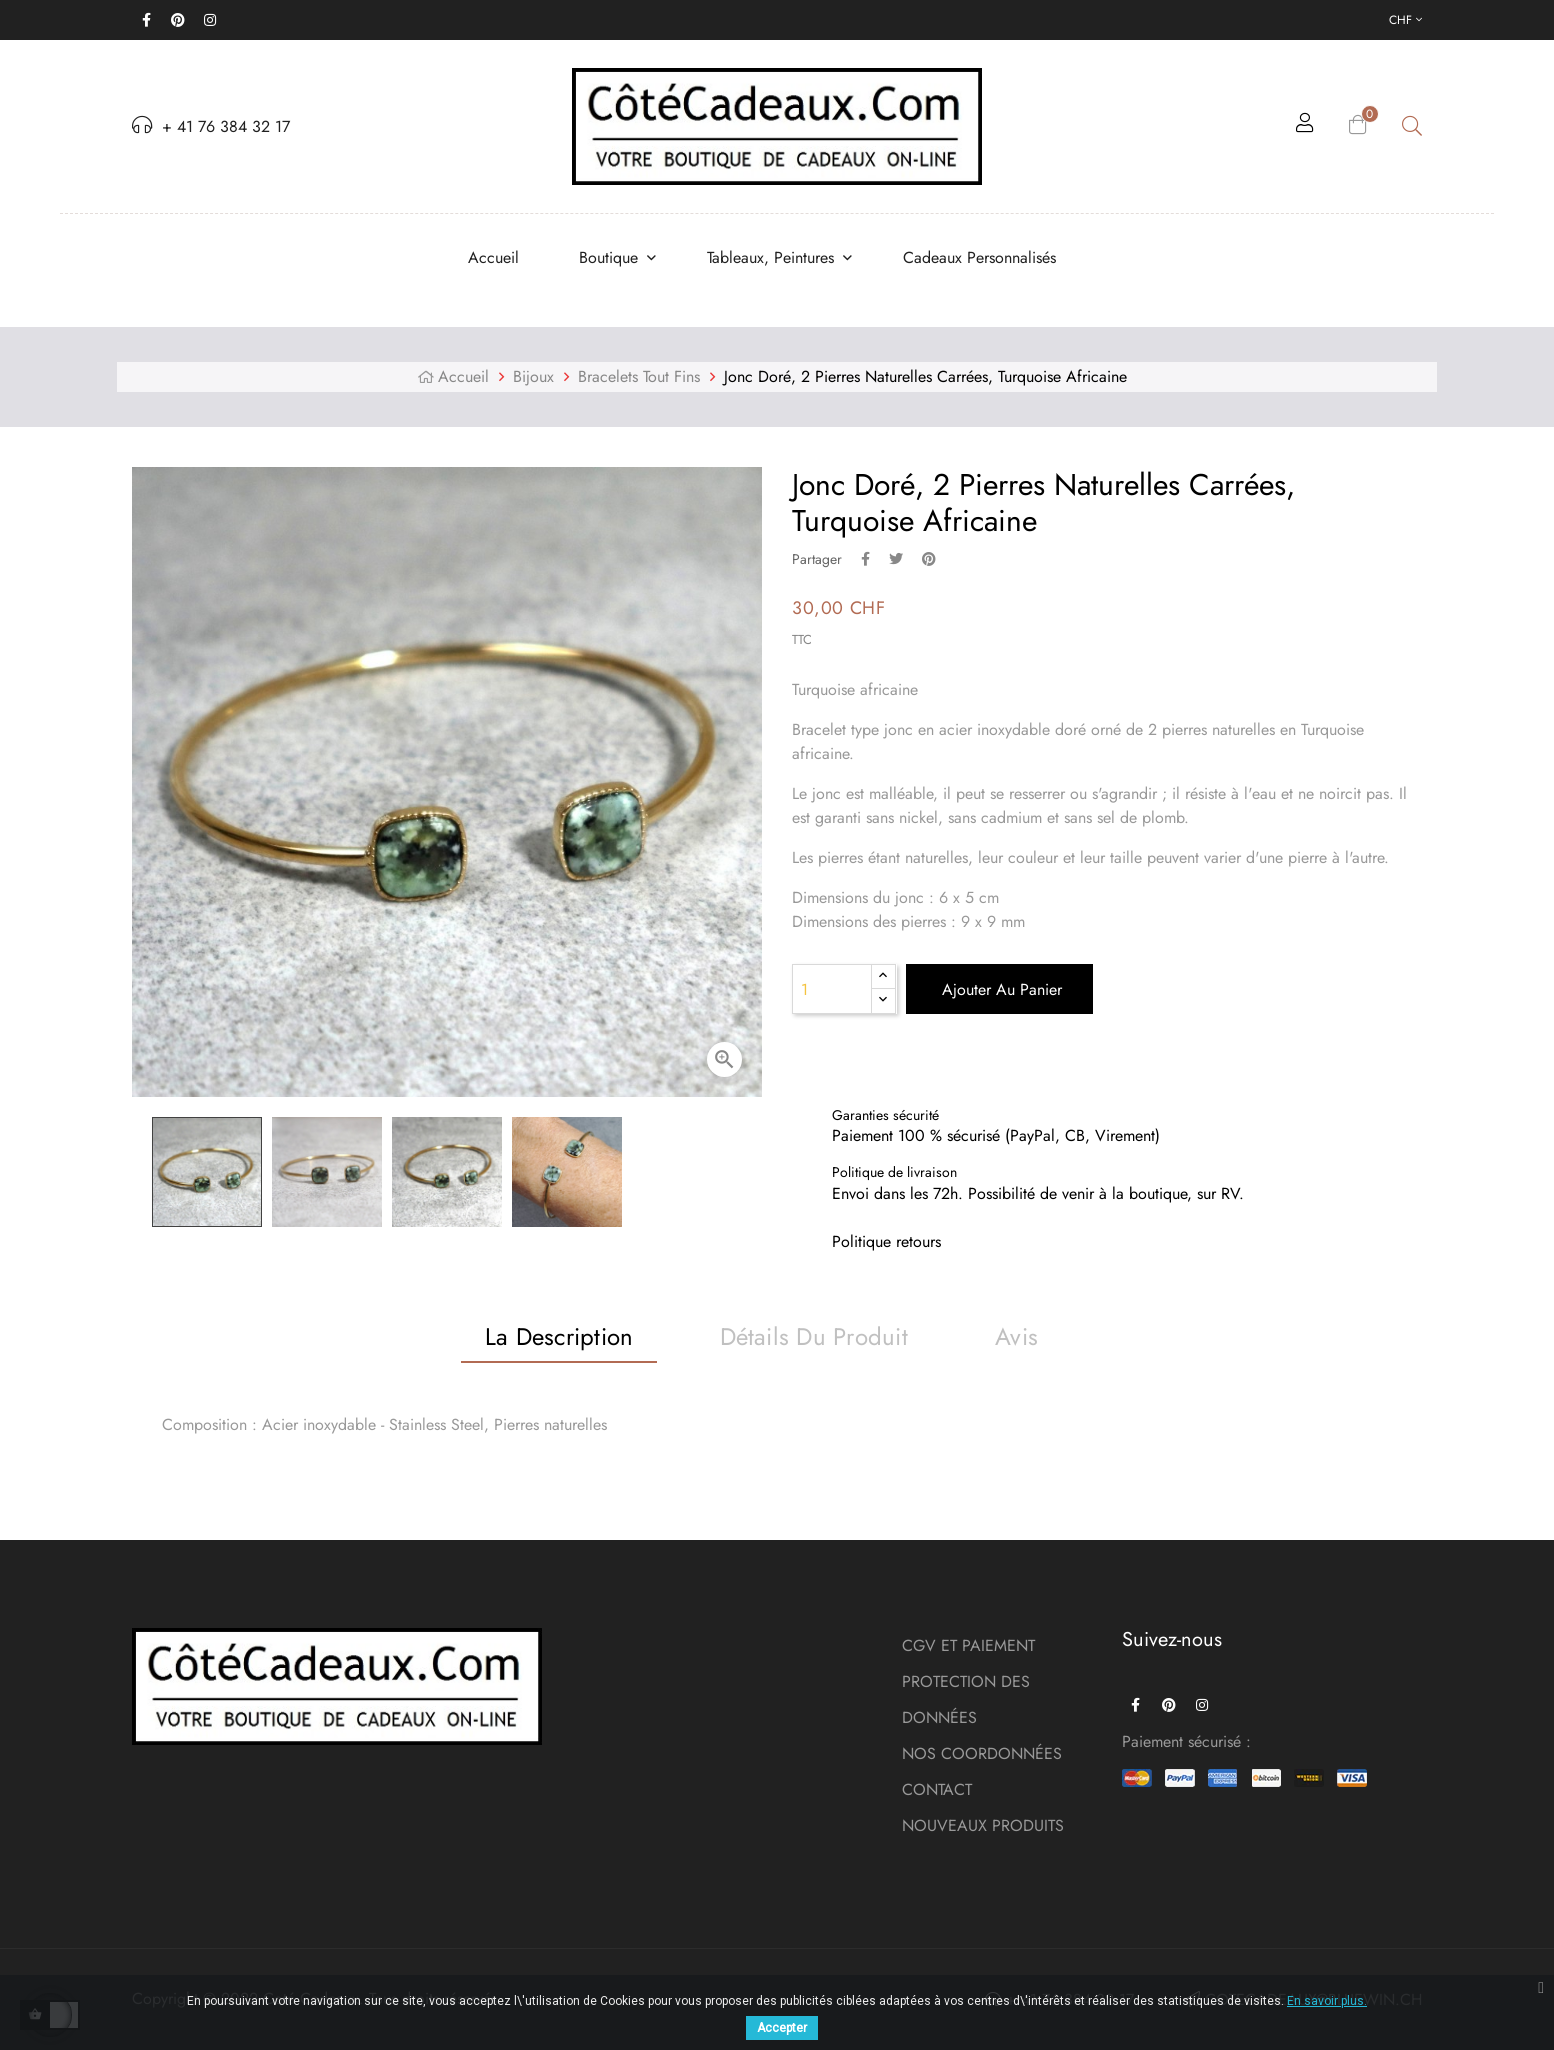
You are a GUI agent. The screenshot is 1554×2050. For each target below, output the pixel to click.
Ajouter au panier (999, 989)
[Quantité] (832, 989)
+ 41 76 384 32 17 (211, 126)
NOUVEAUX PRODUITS (983, 1825)
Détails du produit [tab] (814, 1336)
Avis (1016, 1336)
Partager (865, 559)
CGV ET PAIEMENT (968, 1645)
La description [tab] (559, 1336)
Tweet (896, 559)
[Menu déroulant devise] (1405, 20)
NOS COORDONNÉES (982, 1753)
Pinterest (929, 559)
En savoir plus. (1327, 2001)
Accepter (782, 2028)
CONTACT (937, 1789)
